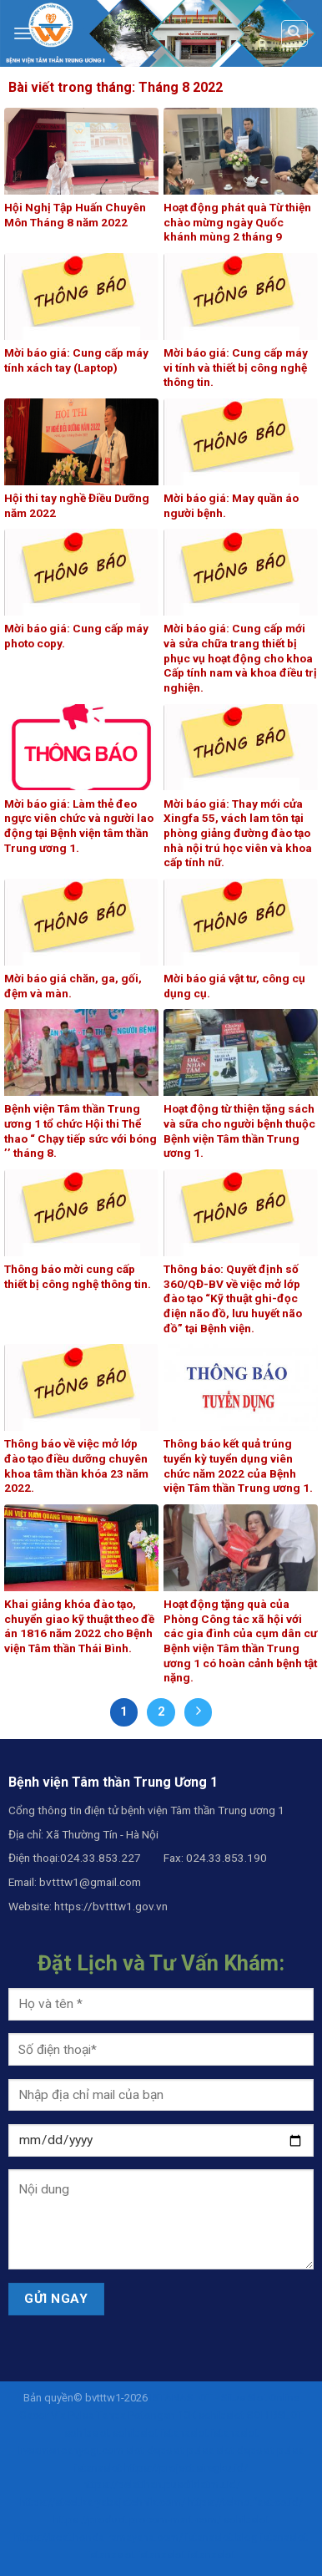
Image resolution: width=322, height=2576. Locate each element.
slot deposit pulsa (170, 2450)
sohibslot (221, 2415)
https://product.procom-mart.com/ (137, 2519)
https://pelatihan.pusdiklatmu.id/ (161, 2484)
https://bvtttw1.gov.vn (111, 1906)
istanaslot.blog (221, 2537)
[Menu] (23, 33)
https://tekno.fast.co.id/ (245, 2502)
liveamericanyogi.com (70, 2450)
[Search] (295, 33)
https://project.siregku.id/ (186, 2468)
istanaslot (185, 2432)
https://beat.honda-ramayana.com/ (98, 2537)
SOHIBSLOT (275, 2415)
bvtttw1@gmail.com (90, 1882)
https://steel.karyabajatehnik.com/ (102, 2502)
